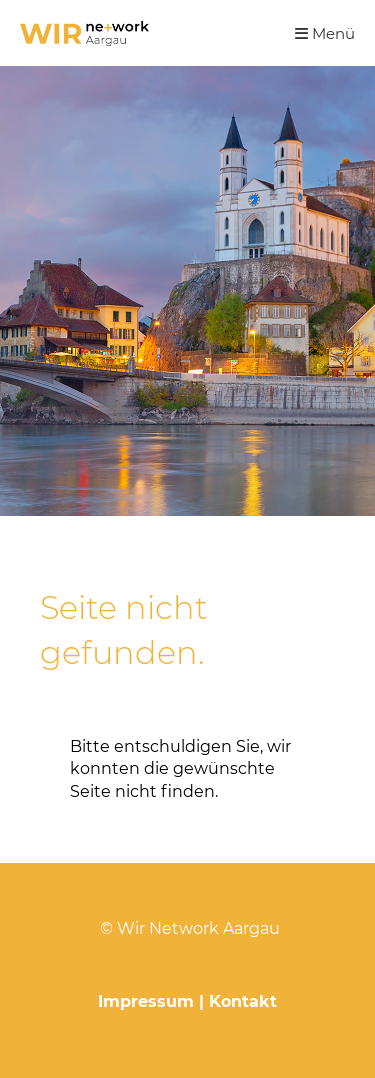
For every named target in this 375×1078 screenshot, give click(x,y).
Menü (325, 33)
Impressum (146, 1001)
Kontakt (243, 1001)
